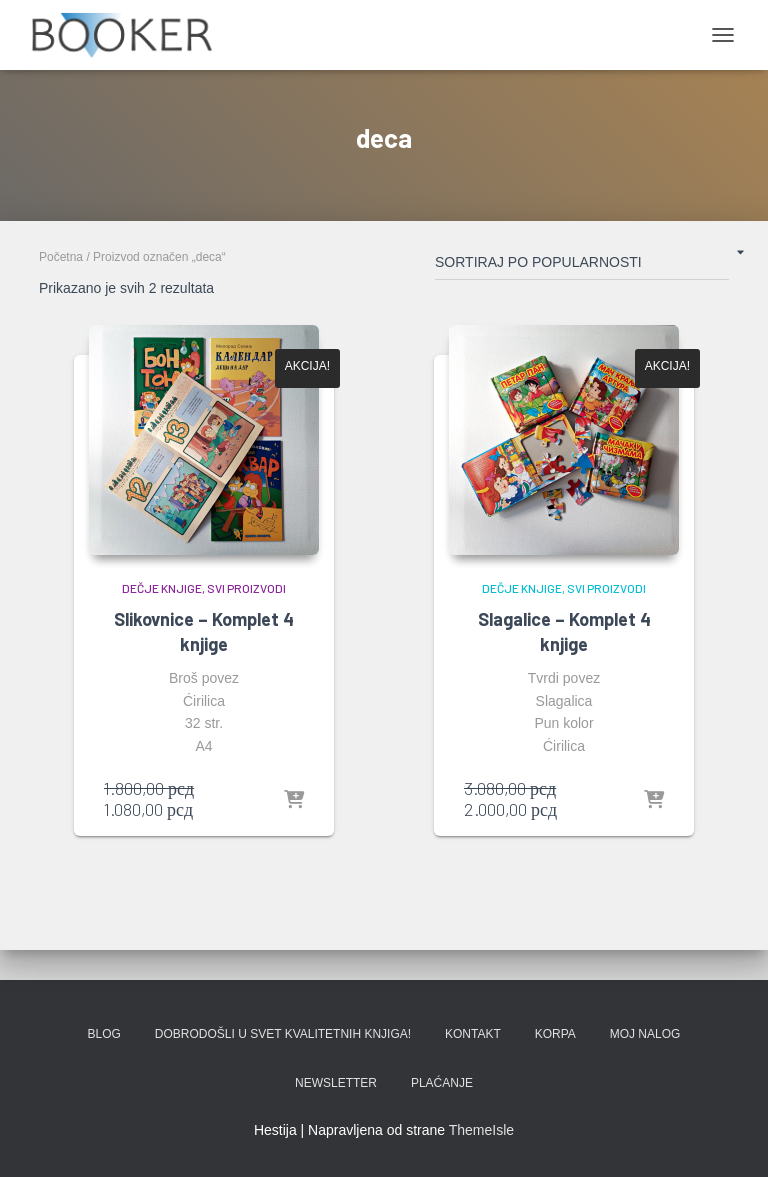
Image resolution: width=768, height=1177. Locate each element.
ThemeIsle (481, 1130)
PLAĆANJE (442, 1083)
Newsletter (336, 1083)
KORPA (555, 1034)
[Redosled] (582, 266)
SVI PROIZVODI (246, 588)
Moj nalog (645, 1034)
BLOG (104, 1034)
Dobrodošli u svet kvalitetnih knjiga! (283, 1034)
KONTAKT (473, 1034)
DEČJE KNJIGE (162, 588)
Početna (61, 257)
